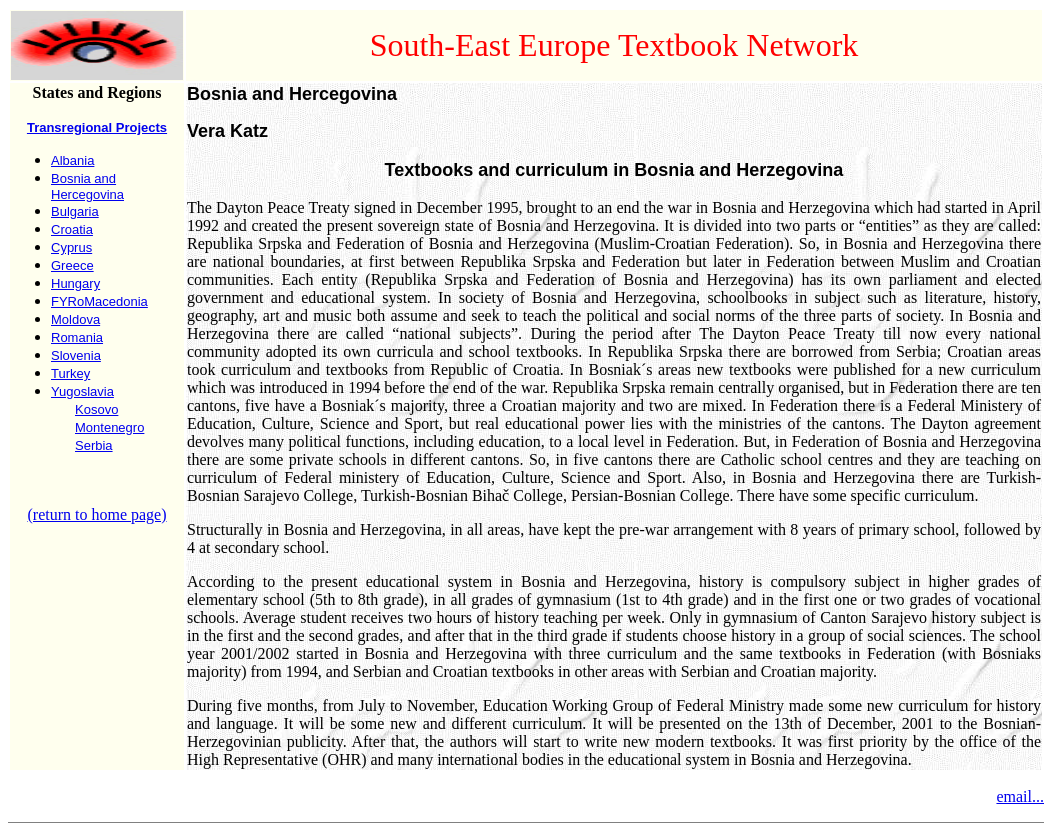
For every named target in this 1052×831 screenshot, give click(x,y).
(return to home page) (96, 514)
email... (1020, 796)
